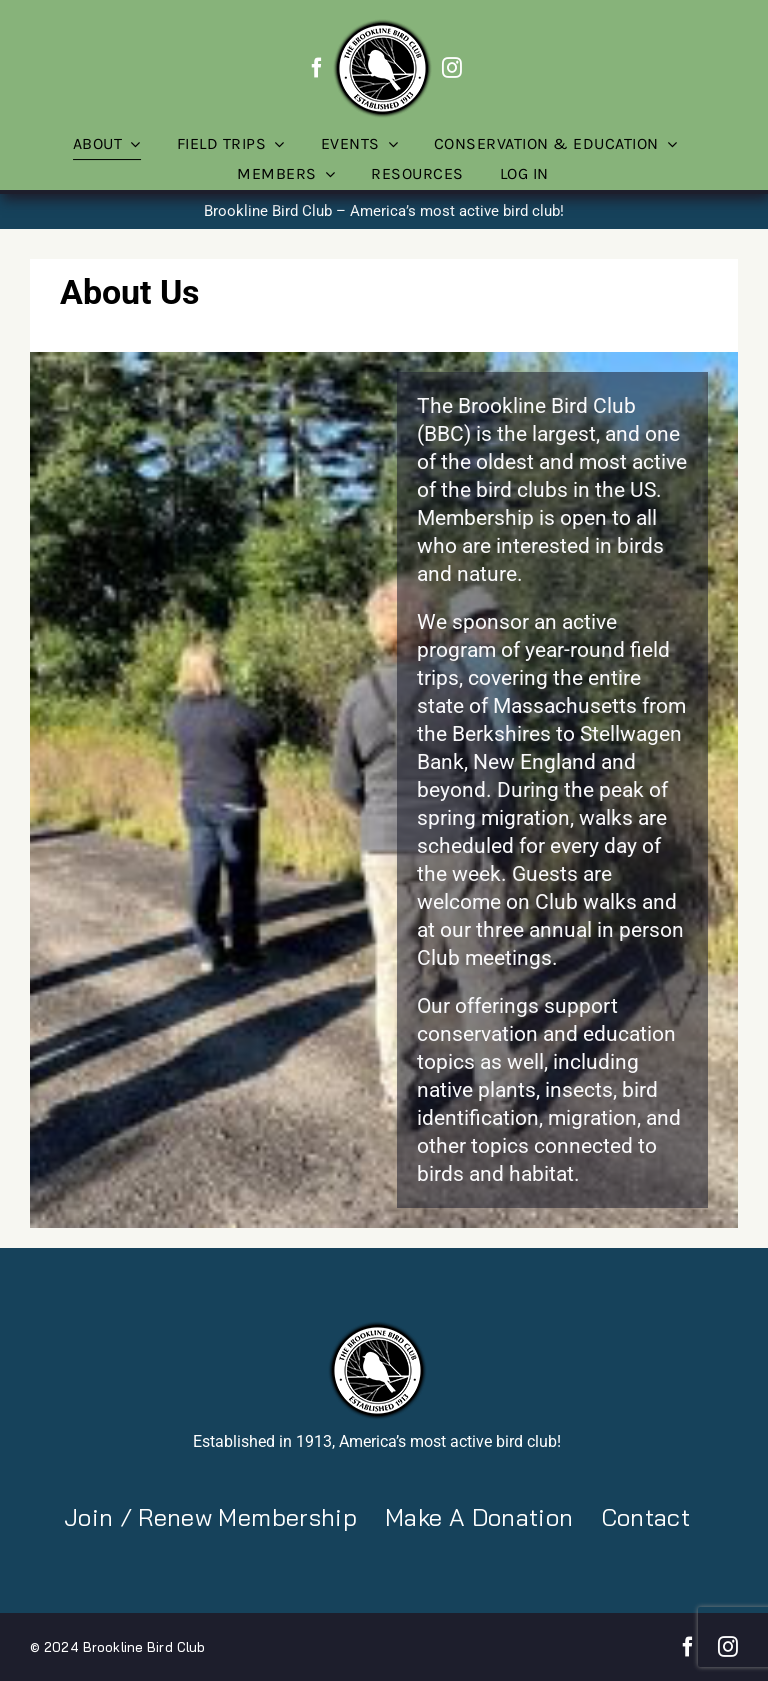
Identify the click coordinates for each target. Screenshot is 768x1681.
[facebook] (317, 68)
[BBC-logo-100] (382, 25)
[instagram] (452, 68)
